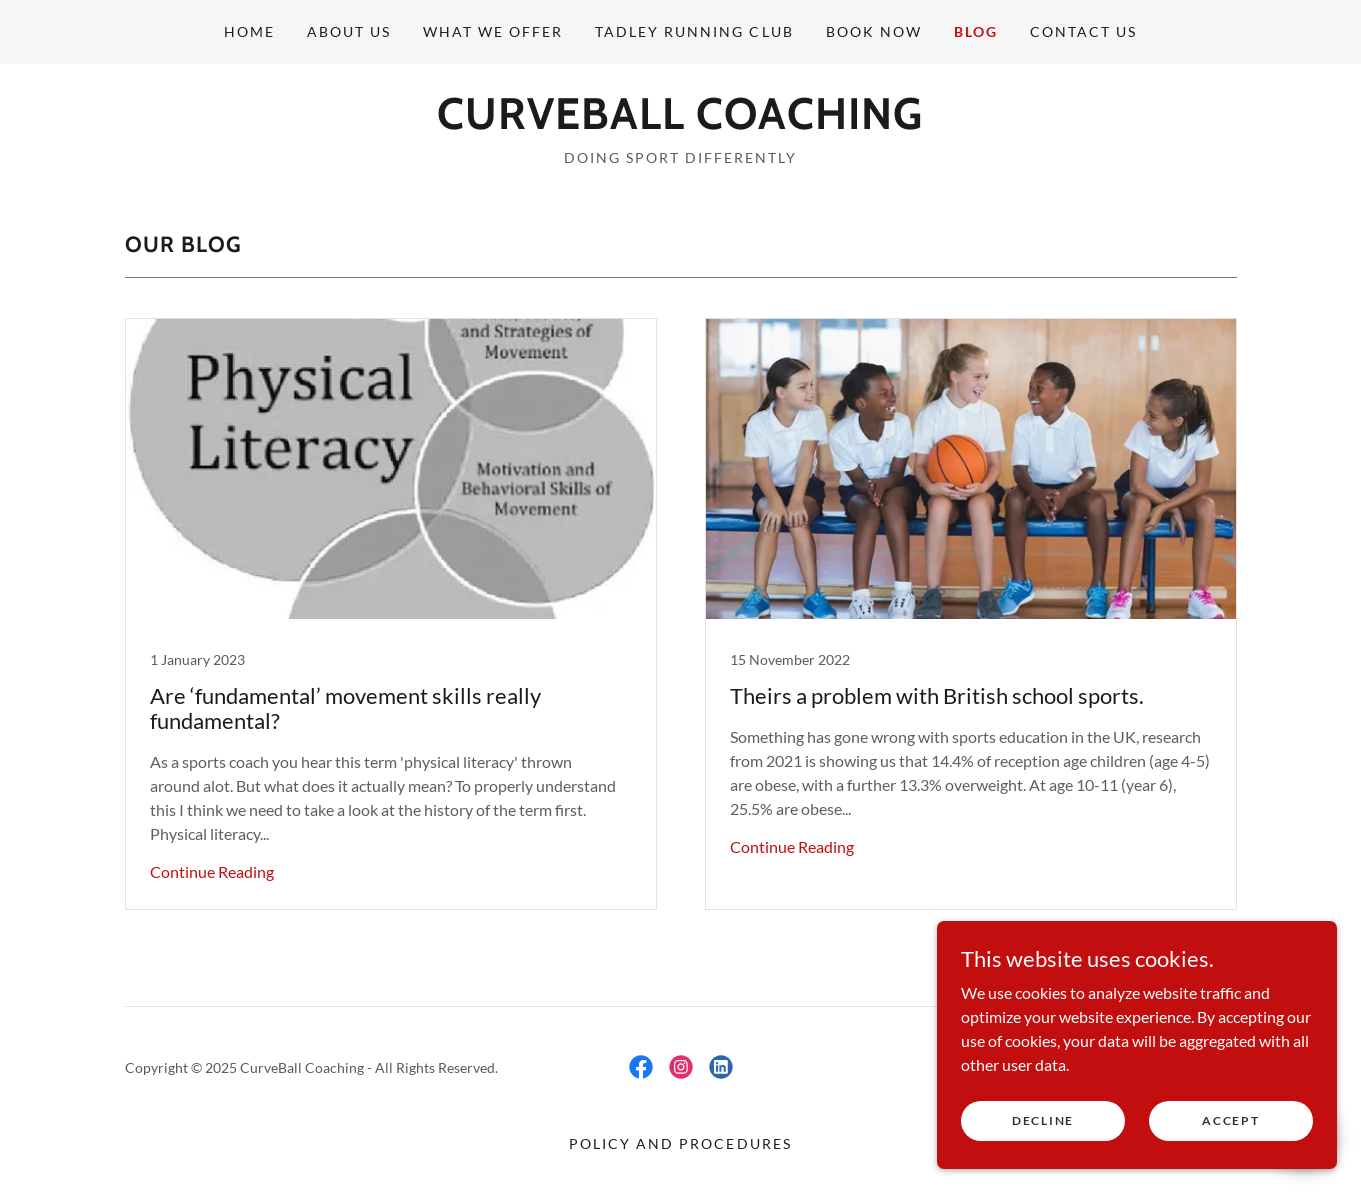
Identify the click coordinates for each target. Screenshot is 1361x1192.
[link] (680, 122)
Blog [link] (976, 31)
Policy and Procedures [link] (680, 1143)
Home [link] (249, 31)
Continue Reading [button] (212, 871)
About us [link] (349, 31)
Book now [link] (874, 31)
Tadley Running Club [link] (694, 31)
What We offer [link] (493, 31)
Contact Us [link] (1083, 31)
